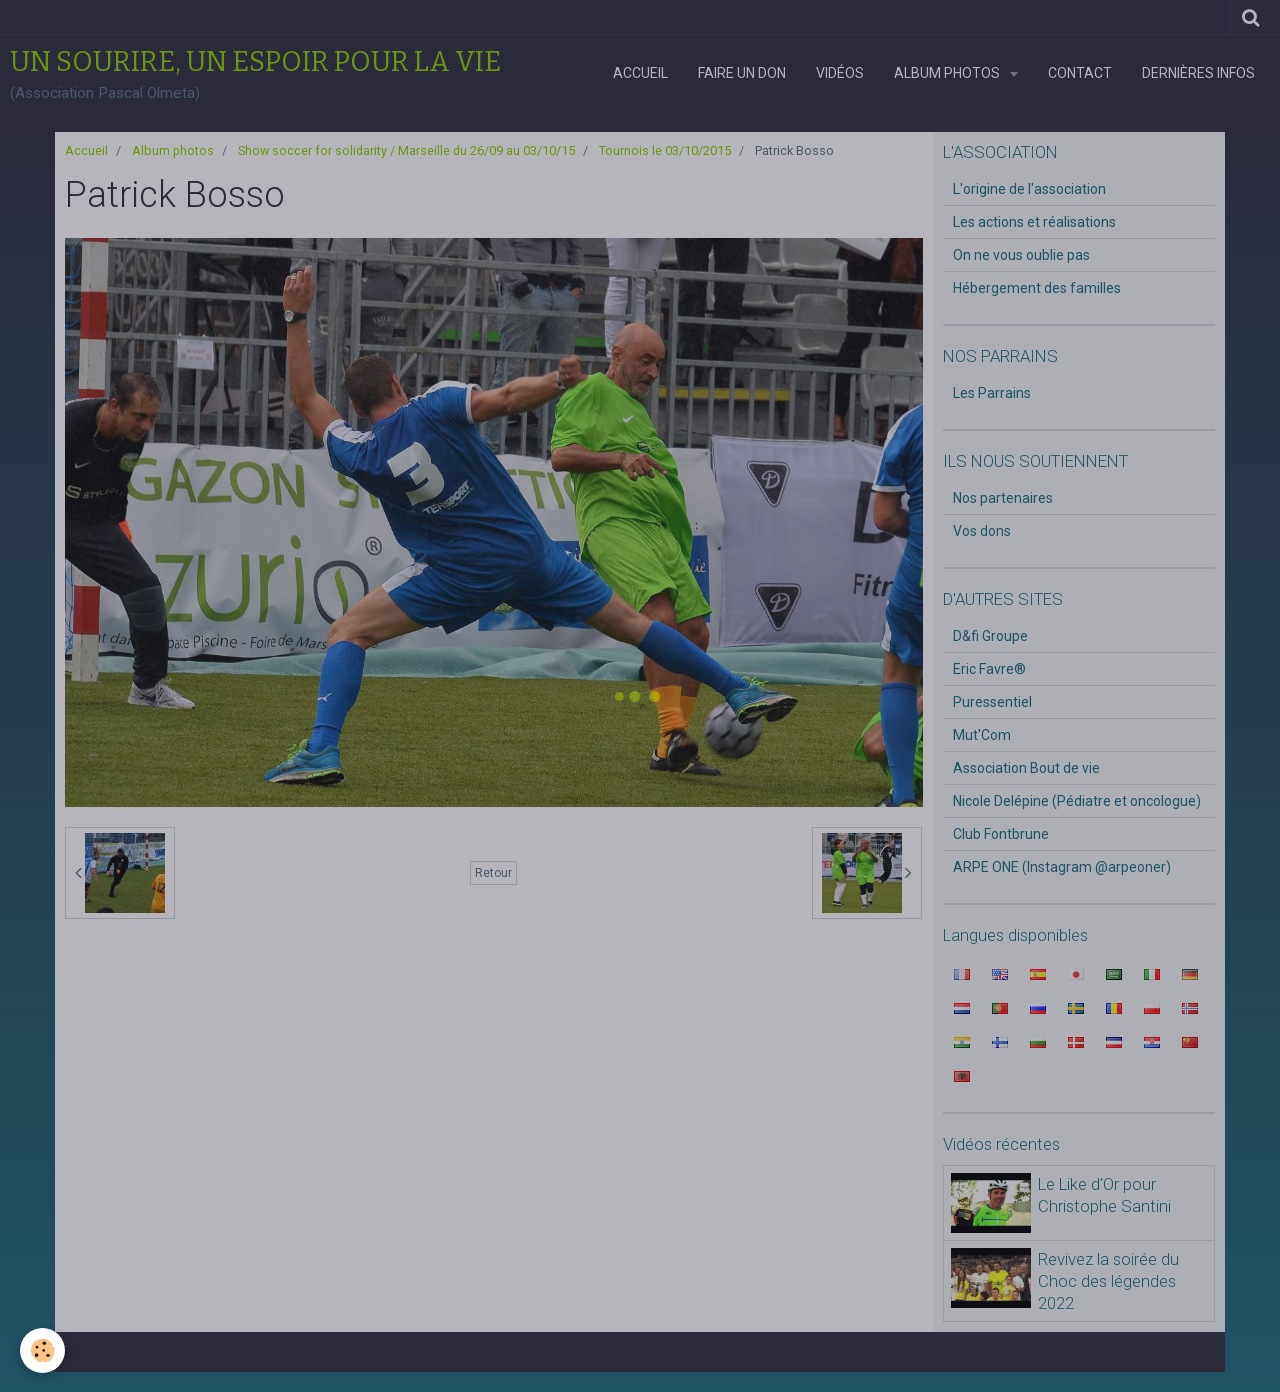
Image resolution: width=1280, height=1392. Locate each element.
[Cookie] (42, 1350)
